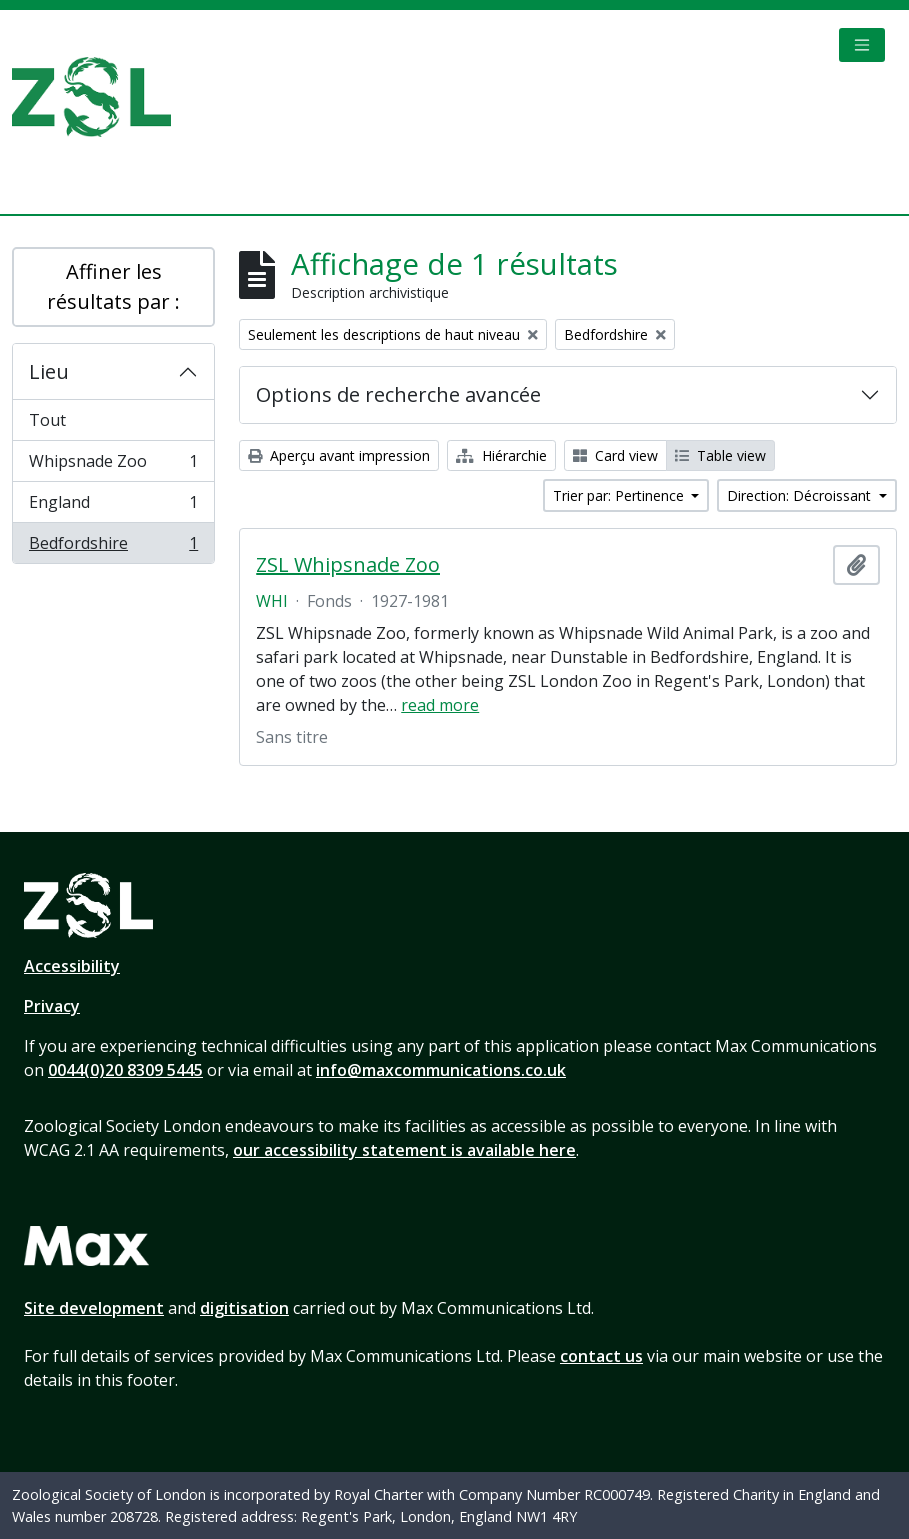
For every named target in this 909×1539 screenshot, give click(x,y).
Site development (94, 1308)
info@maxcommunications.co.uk (441, 1070)
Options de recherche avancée (398, 394)
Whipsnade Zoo (113, 465)
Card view (615, 455)
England (113, 506)
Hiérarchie (501, 455)
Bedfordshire (113, 547)
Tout (47, 420)
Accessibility (72, 966)
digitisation (244, 1308)
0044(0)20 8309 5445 (125, 1070)
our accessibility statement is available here (404, 1150)
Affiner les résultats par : (113, 286)
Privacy (52, 1006)
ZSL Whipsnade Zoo (348, 565)
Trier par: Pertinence (620, 495)
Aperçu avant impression (339, 455)
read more (440, 705)
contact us (601, 1356)
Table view (720, 455)
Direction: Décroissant (801, 495)
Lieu (49, 371)
